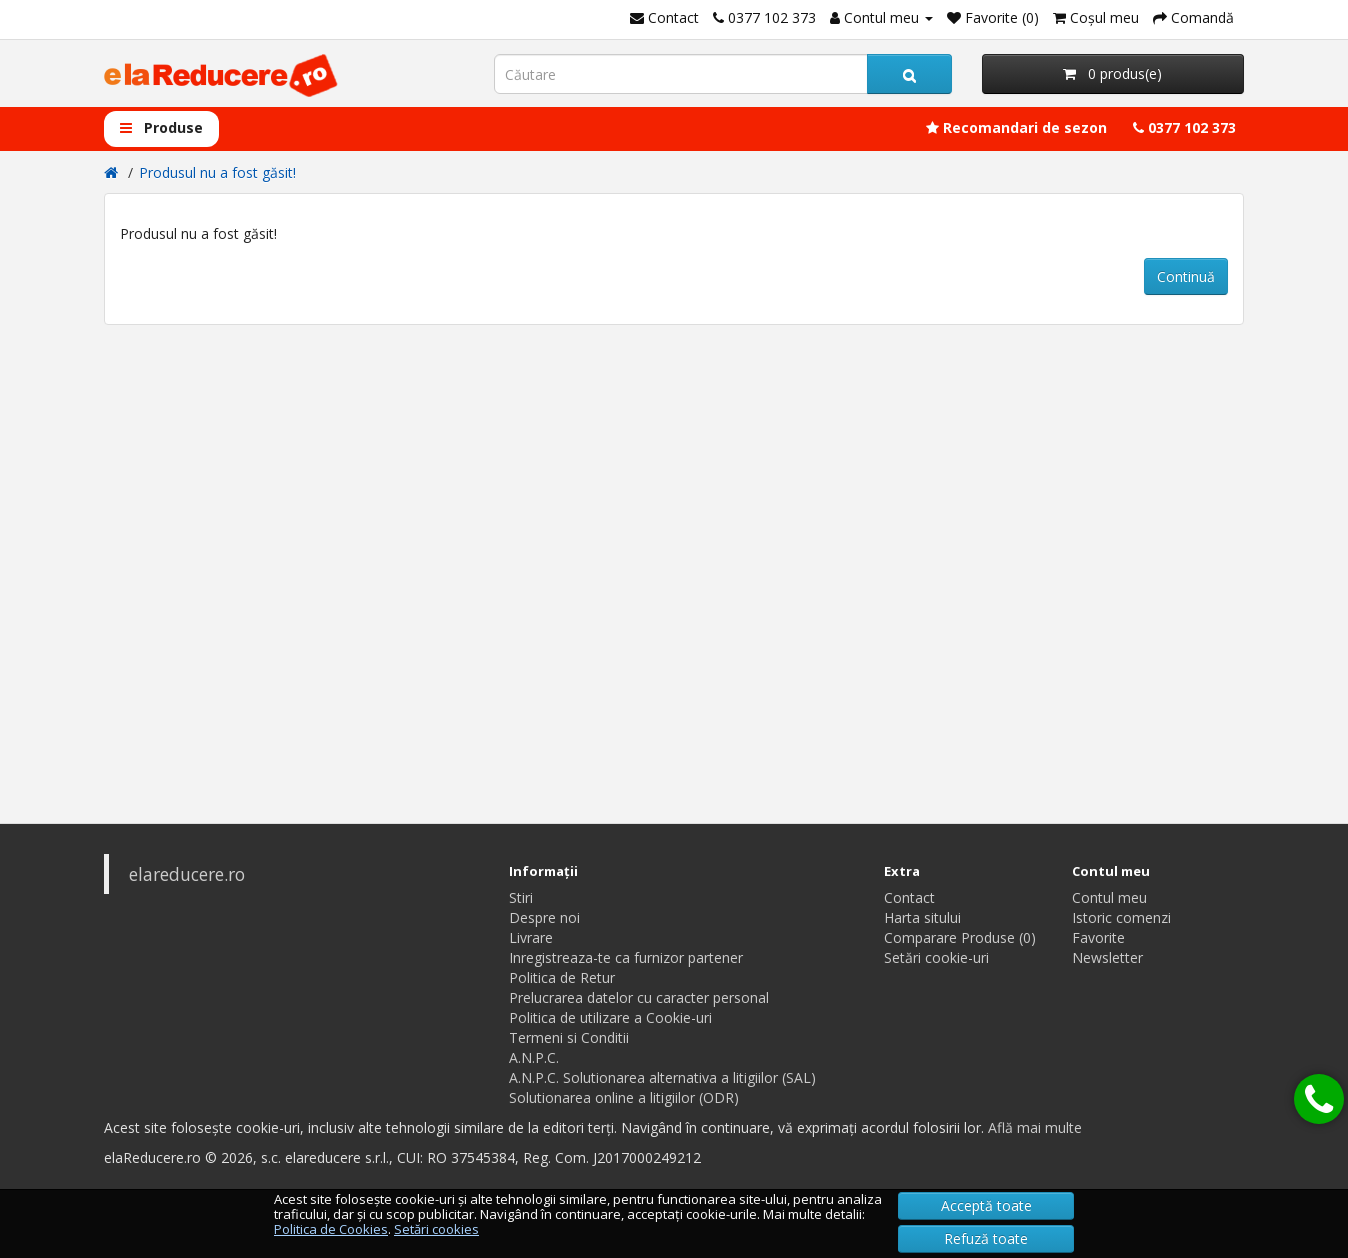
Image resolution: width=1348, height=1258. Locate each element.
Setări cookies (436, 1229)
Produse (161, 127)
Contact (909, 897)
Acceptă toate (986, 1205)
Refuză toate (986, 1238)
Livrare (531, 937)
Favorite (1098, 937)
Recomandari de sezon (1016, 127)
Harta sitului (922, 917)
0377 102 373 (1184, 127)
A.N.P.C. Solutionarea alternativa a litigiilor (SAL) (662, 1077)
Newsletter (1107, 957)
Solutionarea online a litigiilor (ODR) (624, 1097)
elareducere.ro (187, 874)
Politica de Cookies (331, 1229)
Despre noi (544, 917)
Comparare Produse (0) (960, 937)
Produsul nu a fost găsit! (217, 172)
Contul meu (1109, 897)
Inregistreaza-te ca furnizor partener (626, 957)
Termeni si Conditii (569, 1037)
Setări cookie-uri (936, 957)
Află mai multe (1035, 1127)
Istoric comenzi (1121, 917)
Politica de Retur (562, 977)
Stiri (521, 897)
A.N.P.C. (534, 1057)
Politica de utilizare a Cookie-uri (610, 1017)
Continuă (1186, 276)
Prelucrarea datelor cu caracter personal (639, 997)
